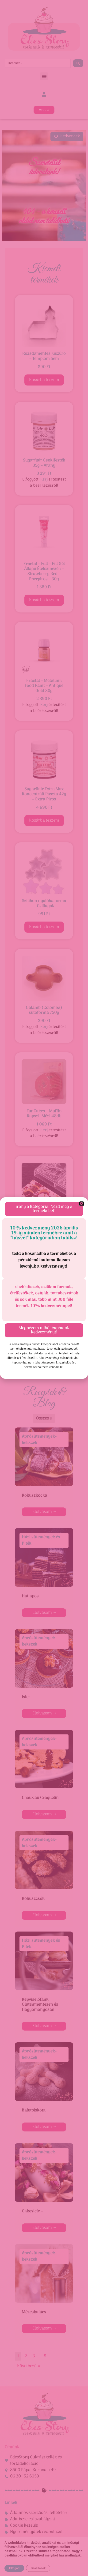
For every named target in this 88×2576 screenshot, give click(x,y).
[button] (81, 1203)
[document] (44, 1288)
